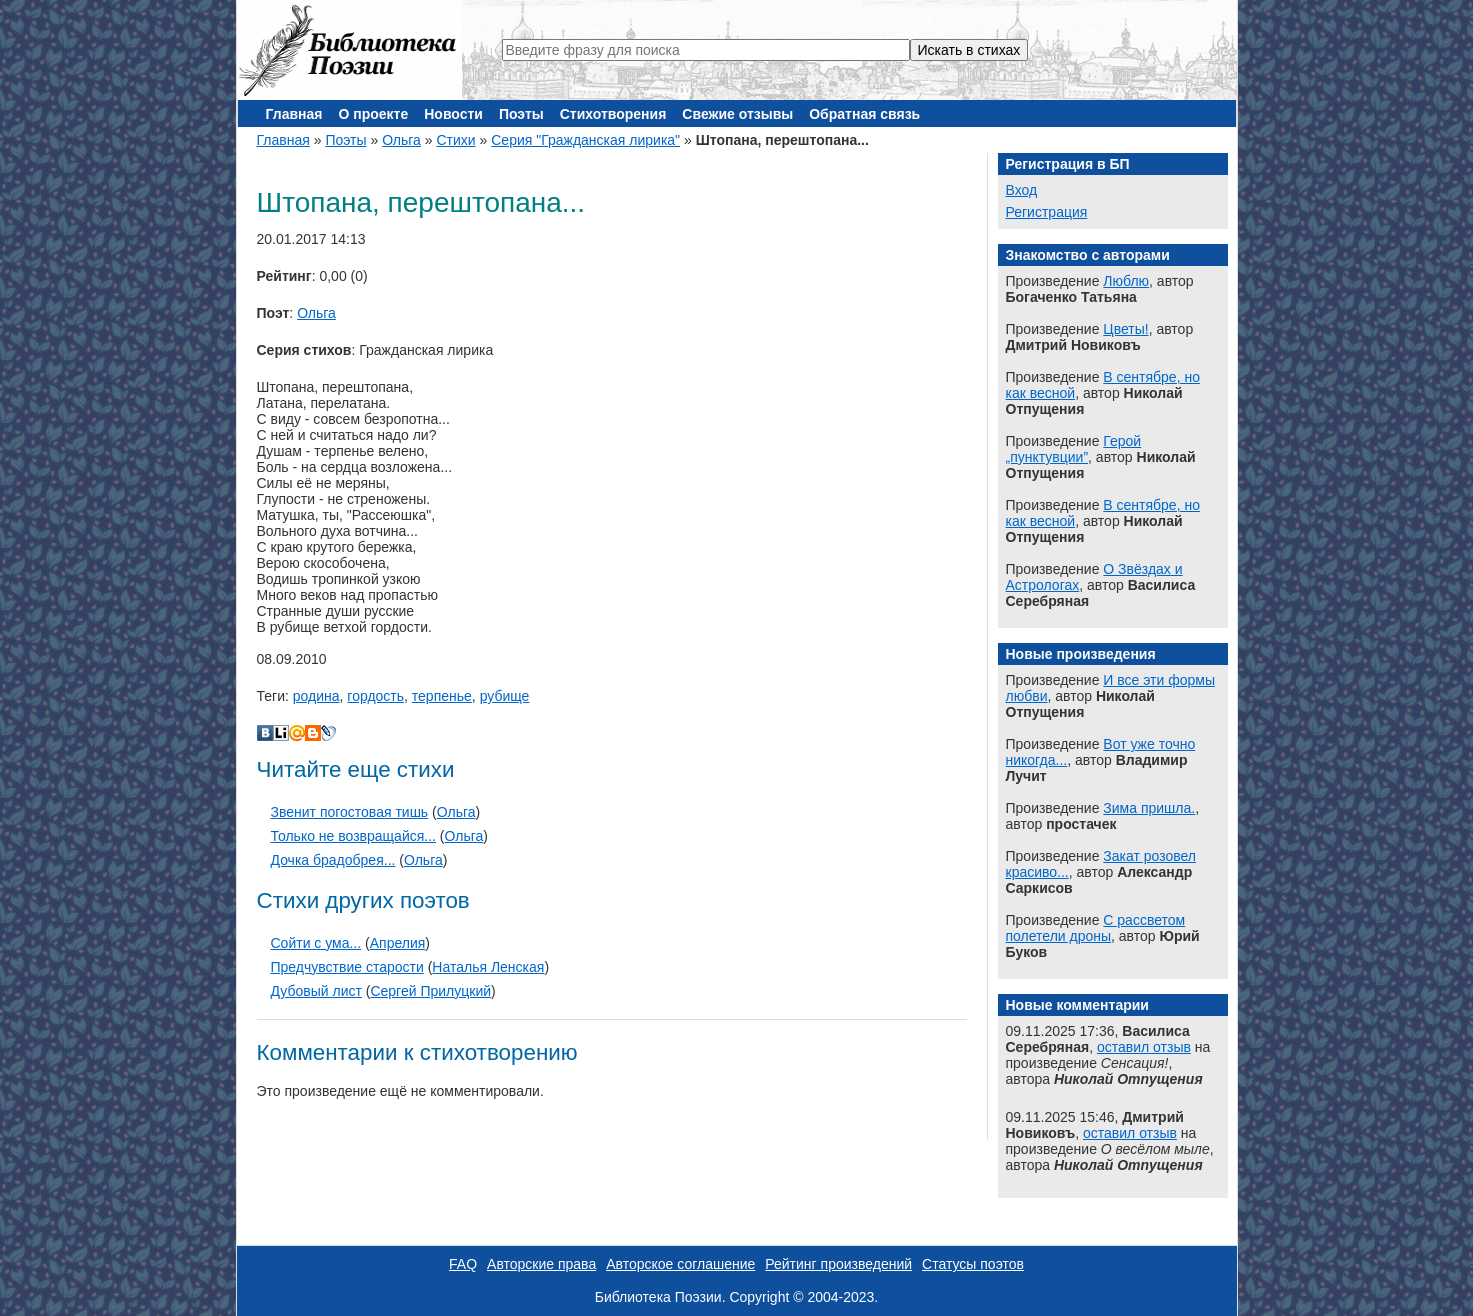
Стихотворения (613, 114)
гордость (375, 696)
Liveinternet (281, 733)
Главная (294, 114)
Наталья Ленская (488, 967)
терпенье (442, 696)
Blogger (313, 733)
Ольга (401, 140)
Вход (1022, 190)
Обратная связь (864, 114)
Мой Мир (297, 733)
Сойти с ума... (316, 943)
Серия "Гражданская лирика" (585, 140)
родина (316, 696)
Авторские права (541, 1264)
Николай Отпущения (1128, 1079)
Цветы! (1125, 329)
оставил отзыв (1144, 1047)
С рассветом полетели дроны (1096, 928)
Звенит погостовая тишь (350, 812)
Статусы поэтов (973, 1264)
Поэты (521, 114)
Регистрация (1047, 212)
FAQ (463, 1264)
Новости (453, 114)
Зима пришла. (1149, 808)
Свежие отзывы (737, 114)
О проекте (373, 114)
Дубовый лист (316, 991)
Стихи (455, 140)
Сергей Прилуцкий (430, 991)
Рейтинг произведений (838, 1264)
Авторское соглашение (680, 1264)
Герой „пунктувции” (1074, 449)
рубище (505, 696)
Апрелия (398, 943)
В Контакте (265, 733)
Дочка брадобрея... (333, 860)
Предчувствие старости (347, 967)
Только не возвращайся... (353, 836)
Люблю (1126, 281)
